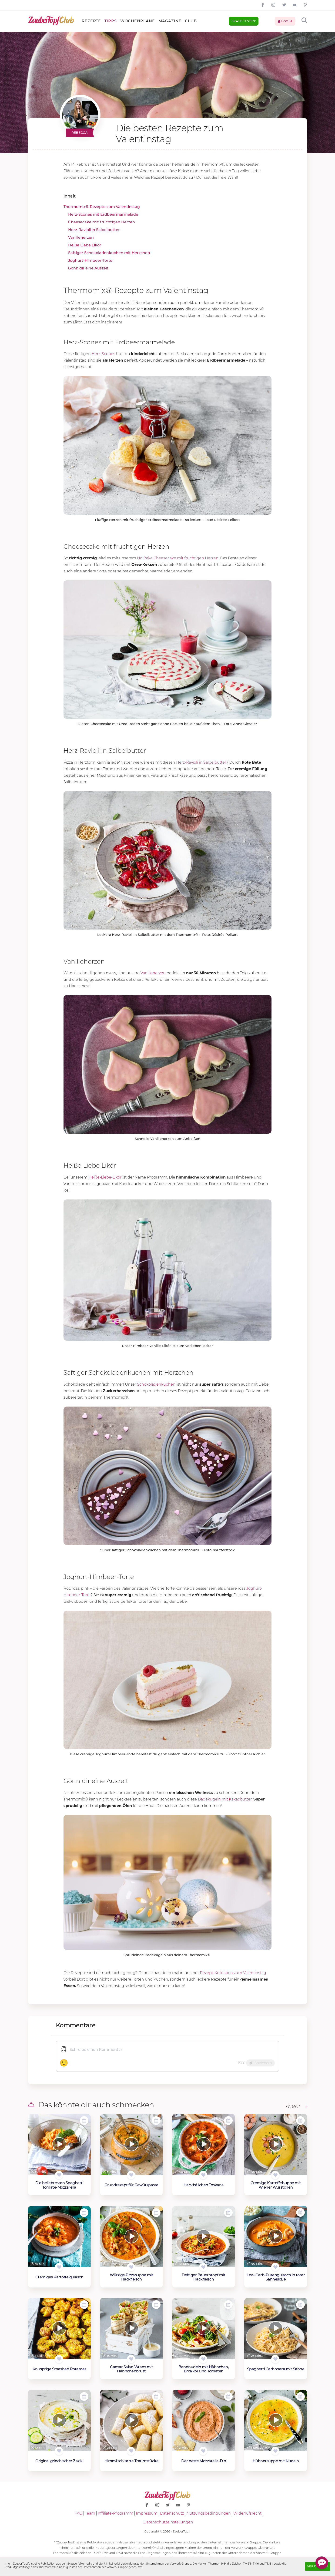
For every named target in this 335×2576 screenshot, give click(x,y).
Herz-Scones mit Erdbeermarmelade (103, 214)
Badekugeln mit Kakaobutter (225, 1799)
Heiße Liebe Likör (84, 245)
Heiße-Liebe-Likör (104, 1177)
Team (90, 2513)
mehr (296, 2105)
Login (285, 21)
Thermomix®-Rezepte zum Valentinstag (102, 207)
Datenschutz (172, 2513)
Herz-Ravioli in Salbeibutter (94, 230)
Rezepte (91, 21)
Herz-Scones (103, 354)
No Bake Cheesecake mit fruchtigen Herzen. (178, 558)
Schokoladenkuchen (156, 1384)
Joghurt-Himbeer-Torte (90, 260)
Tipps (110, 21)
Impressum (146, 2513)
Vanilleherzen (81, 237)
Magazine (169, 21)
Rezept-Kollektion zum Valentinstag (233, 1973)
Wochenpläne (137, 21)
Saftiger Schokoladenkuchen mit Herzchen (109, 253)
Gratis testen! (243, 21)
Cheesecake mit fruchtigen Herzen (101, 222)
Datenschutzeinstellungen (168, 2522)
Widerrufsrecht (247, 2513)
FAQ (78, 2513)
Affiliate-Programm (115, 2513)
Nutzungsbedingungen (208, 2513)
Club (191, 21)
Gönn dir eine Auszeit (88, 268)
